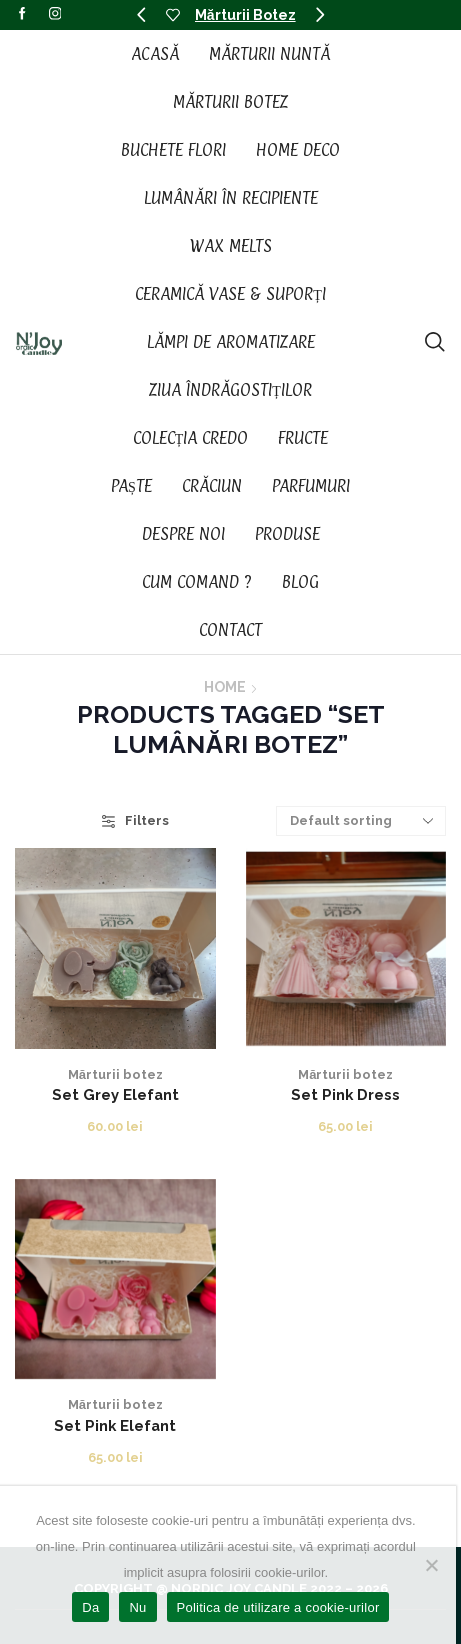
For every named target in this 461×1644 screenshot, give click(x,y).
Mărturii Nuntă (269, 54)
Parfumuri (311, 486)
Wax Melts (231, 246)
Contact (230, 630)
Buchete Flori (173, 150)
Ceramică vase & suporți (230, 294)
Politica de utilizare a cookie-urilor (278, 1607)
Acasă (155, 54)
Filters (135, 820)
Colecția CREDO (191, 438)
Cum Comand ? (197, 582)
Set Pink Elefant (115, 1425)
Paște (131, 486)
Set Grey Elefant (115, 1094)
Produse (287, 534)
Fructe (303, 438)
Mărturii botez (115, 1074)
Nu (137, 1607)
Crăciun (212, 486)
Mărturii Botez (245, 15)
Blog (300, 582)
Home (225, 687)
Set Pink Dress (345, 1094)
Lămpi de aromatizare (231, 342)
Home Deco (298, 150)
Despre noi (183, 534)
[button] (141, 15)
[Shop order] (361, 821)
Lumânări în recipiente (231, 198)
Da (90, 1607)
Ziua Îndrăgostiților (230, 390)
